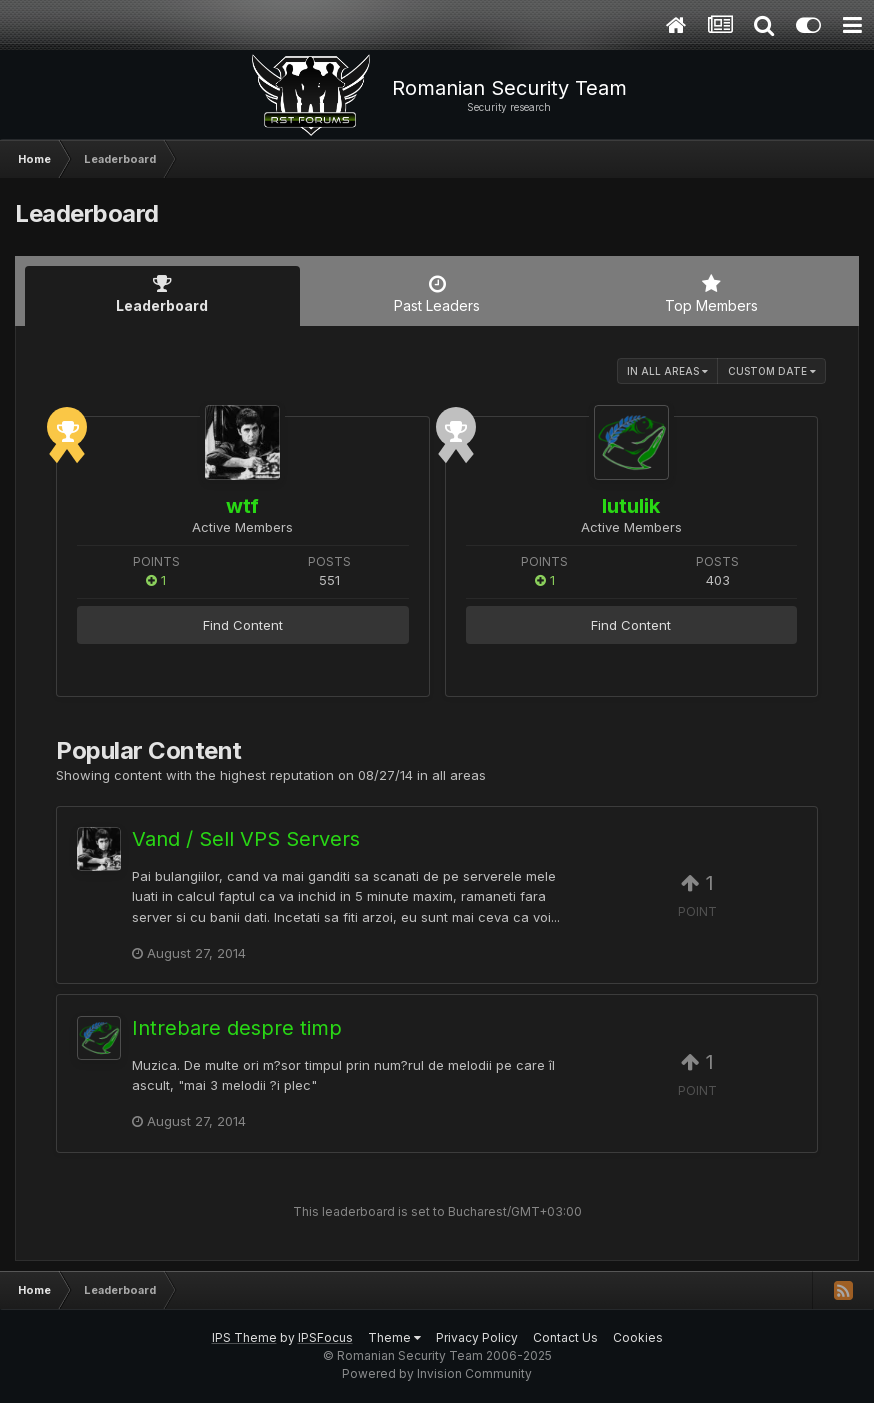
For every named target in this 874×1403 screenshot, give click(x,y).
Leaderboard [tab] (162, 294)
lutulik (631, 506)
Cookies (638, 1337)
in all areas (667, 371)
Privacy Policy (477, 1337)
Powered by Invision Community (437, 1373)
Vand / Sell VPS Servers (246, 839)
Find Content (243, 625)
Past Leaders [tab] (437, 294)
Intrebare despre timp (237, 1028)
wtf (242, 506)
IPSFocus (325, 1337)
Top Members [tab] (711, 294)
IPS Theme (244, 1337)
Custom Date (772, 371)
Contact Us (565, 1337)
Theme (394, 1337)
